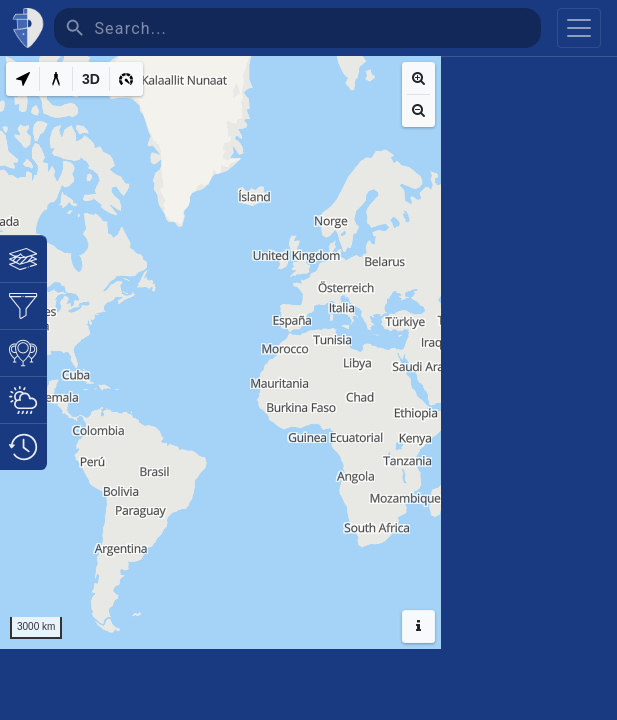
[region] (220, 352)
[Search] (317, 28)
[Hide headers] (418, 626)
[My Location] (23, 79)
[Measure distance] (56, 79)
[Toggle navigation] (579, 28)
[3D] (91, 79)
